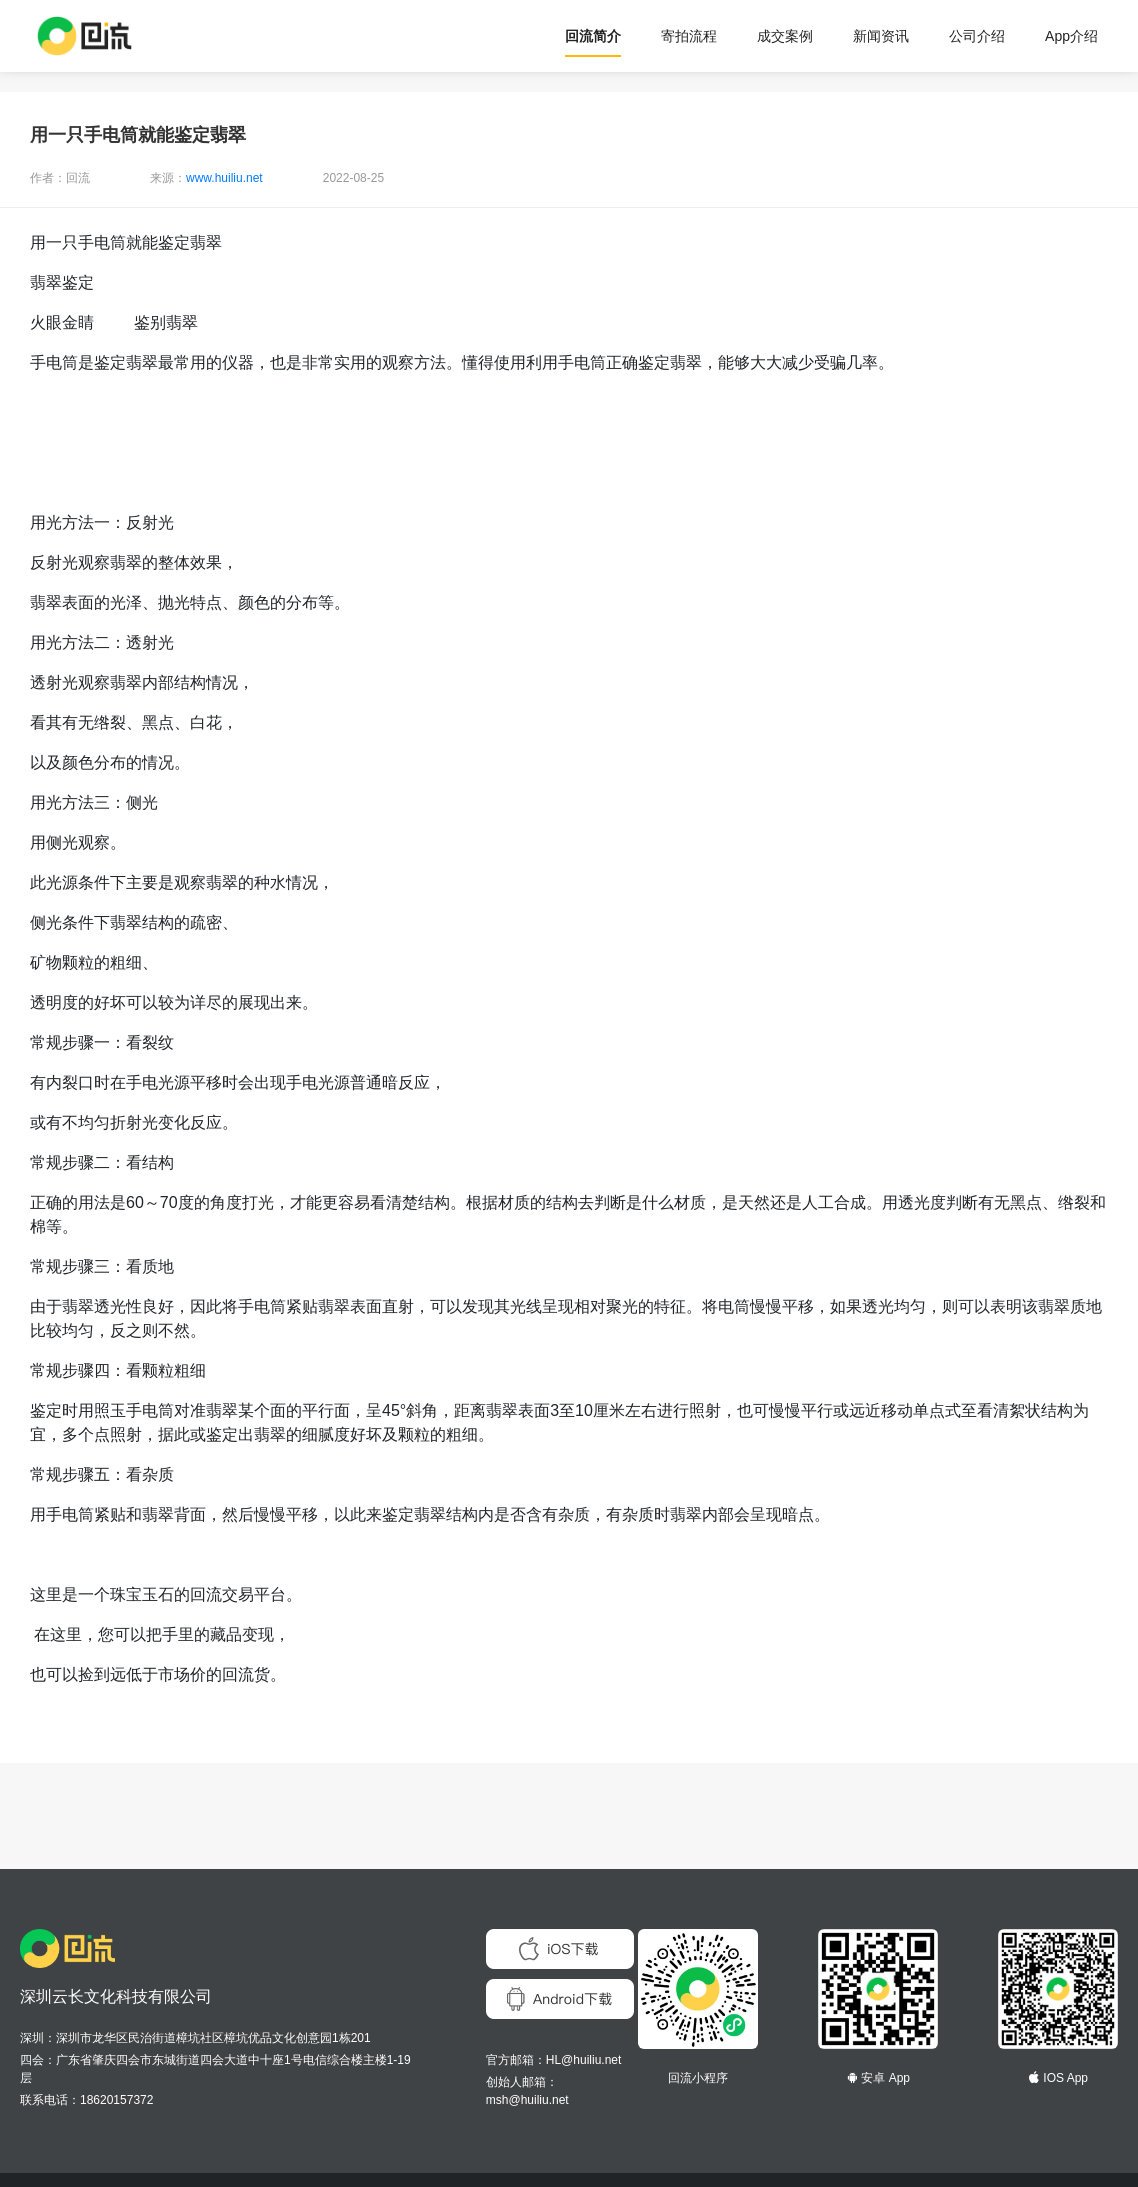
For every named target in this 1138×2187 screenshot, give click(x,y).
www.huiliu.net (224, 178)
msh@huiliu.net (527, 2100)
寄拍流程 (689, 36)
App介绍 (1071, 36)
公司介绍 (977, 36)
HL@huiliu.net (584, 2060)
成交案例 (785, 36)
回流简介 (593, 36)
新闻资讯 (881, 36)
